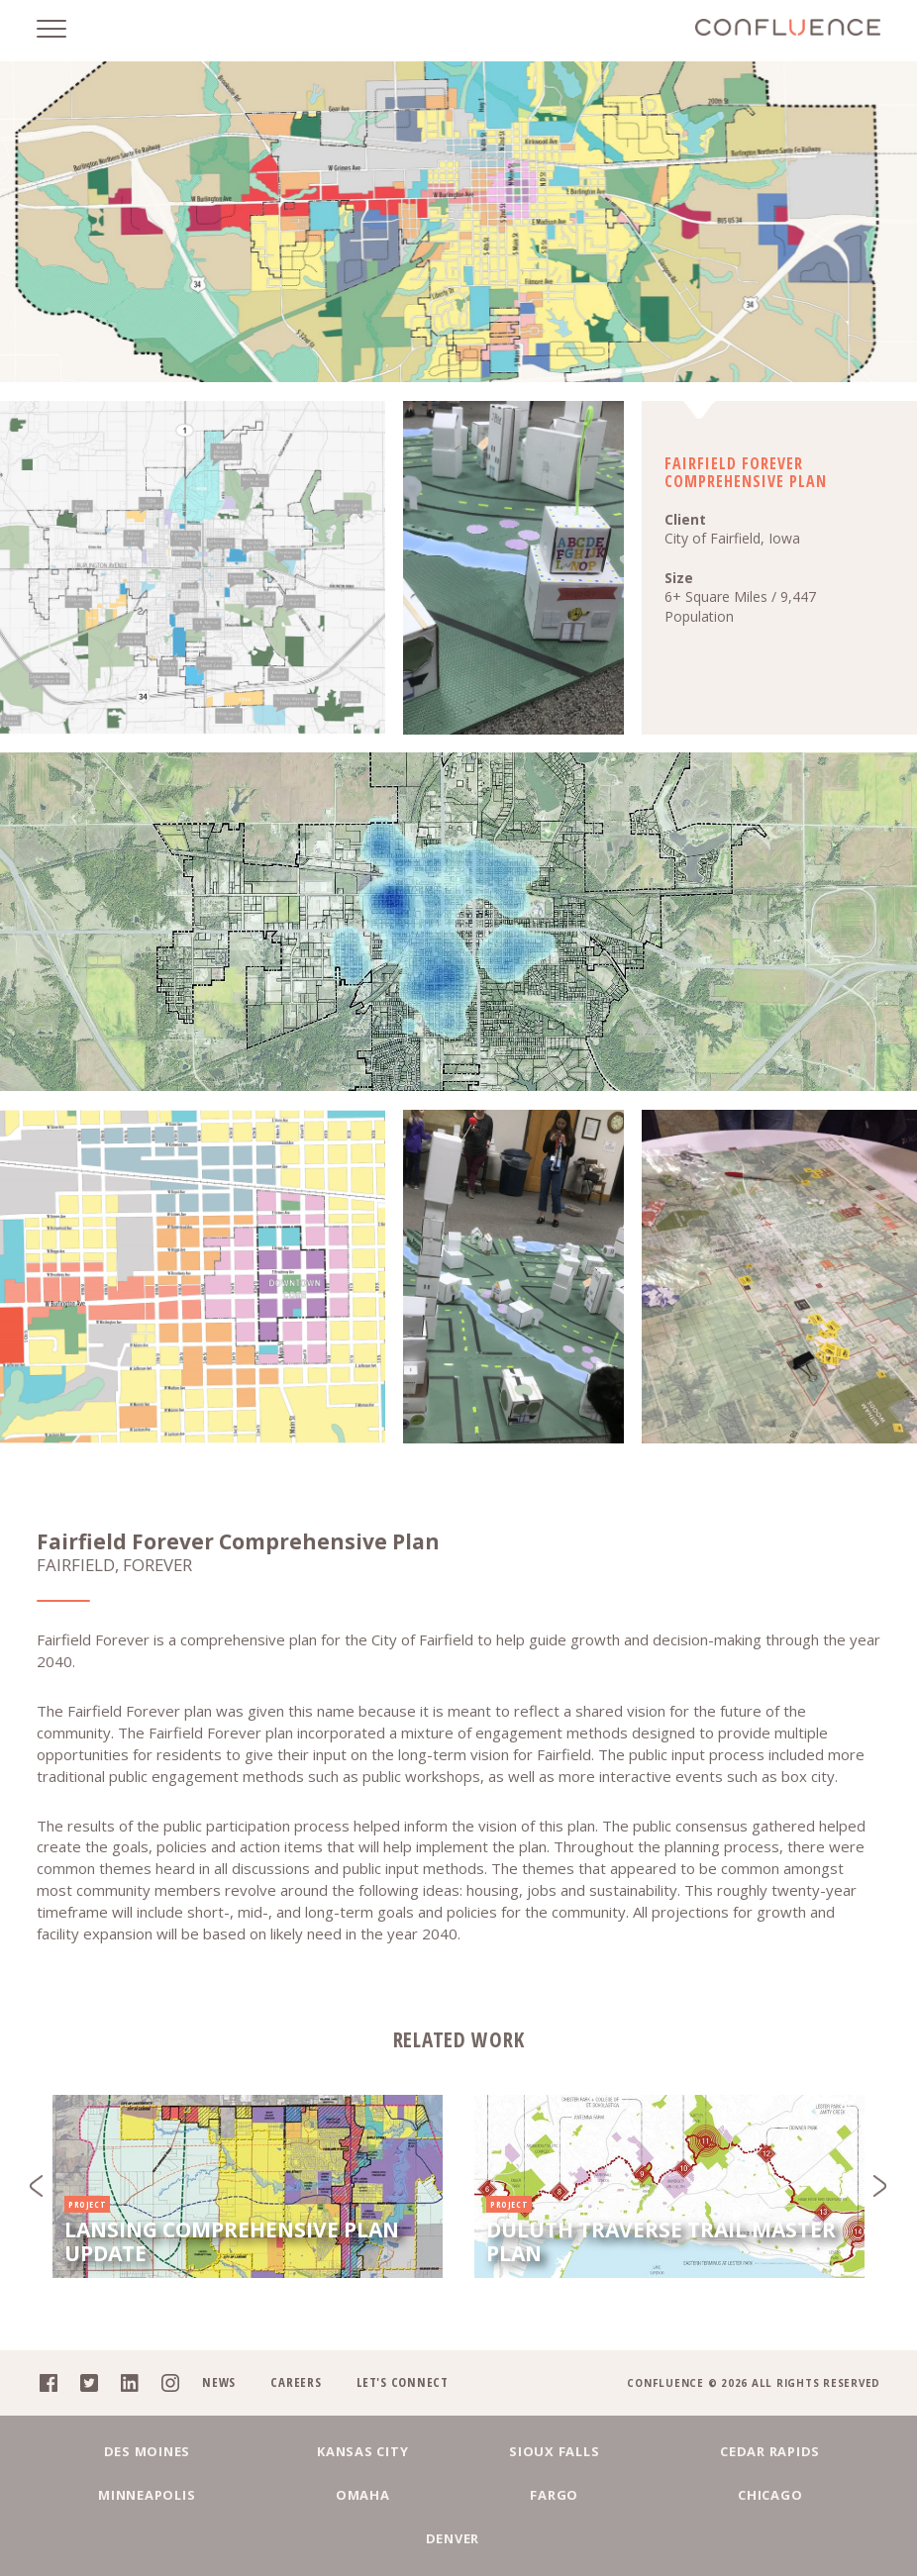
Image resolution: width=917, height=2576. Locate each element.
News (216, 2423)
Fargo (376, 2538)
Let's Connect (401, 2423)
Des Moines (128, 2493)
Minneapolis (788, 2493)
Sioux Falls (458, 2493)
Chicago (541, 2538)
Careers (293, 2423)
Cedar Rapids (623, 2493)
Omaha (211, 2538)
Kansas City (293, 2493)
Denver (706, 2538)
